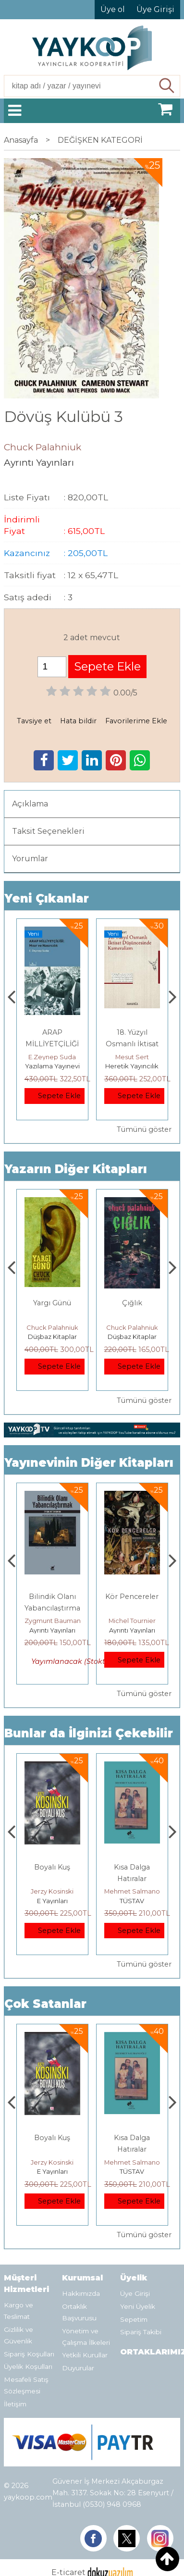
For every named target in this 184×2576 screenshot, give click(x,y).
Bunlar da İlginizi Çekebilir (88, 1733)
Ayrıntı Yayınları (52, 1336)
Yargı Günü (132, 1303)
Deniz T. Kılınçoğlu (53, 1891)
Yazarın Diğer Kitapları (75, 1169)
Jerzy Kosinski (131, 1891)
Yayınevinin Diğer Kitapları (88, 1463)
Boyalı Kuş (132, 1867)
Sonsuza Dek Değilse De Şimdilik (52, 1314)
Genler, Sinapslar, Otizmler (52, 1044)
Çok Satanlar (45, 2004)
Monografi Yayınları (54, 1066)
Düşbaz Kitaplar (132, 1336)
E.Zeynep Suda (132, 1057)
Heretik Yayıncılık (52, 1901)
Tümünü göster (144, 1129)
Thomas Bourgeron (55, 1057)
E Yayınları (132, 1901)
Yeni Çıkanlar (46, 898)
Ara (167, 86)
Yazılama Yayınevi (132, 1066)
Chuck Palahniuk (52, 1327)
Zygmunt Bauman (132, 1620)
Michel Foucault (52, 1620)
